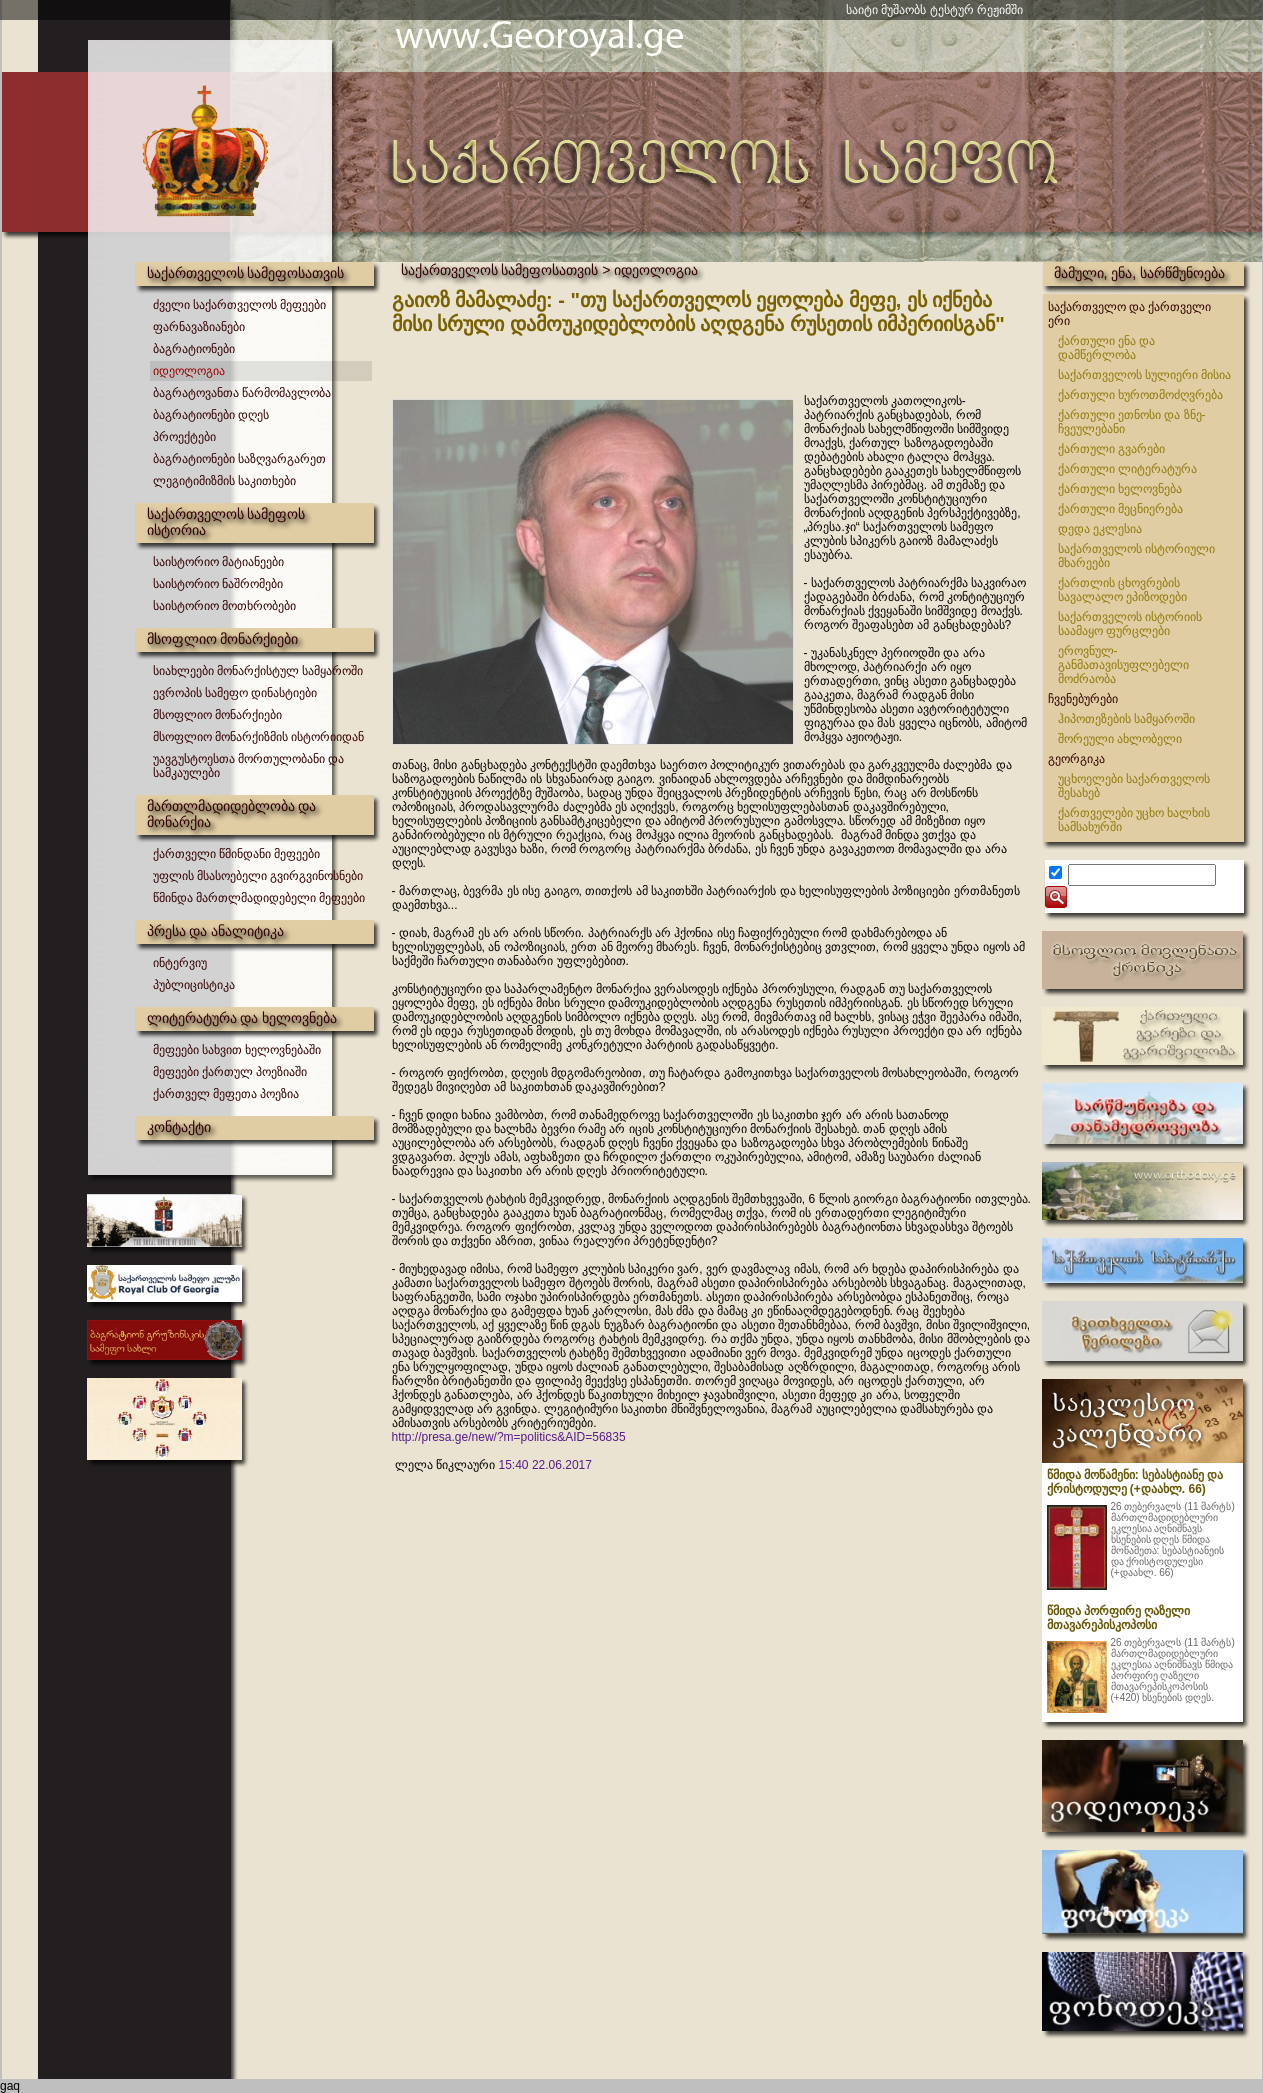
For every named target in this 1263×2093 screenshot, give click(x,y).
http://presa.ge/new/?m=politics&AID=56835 (509, 1437)
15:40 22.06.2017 (545, 1465)
